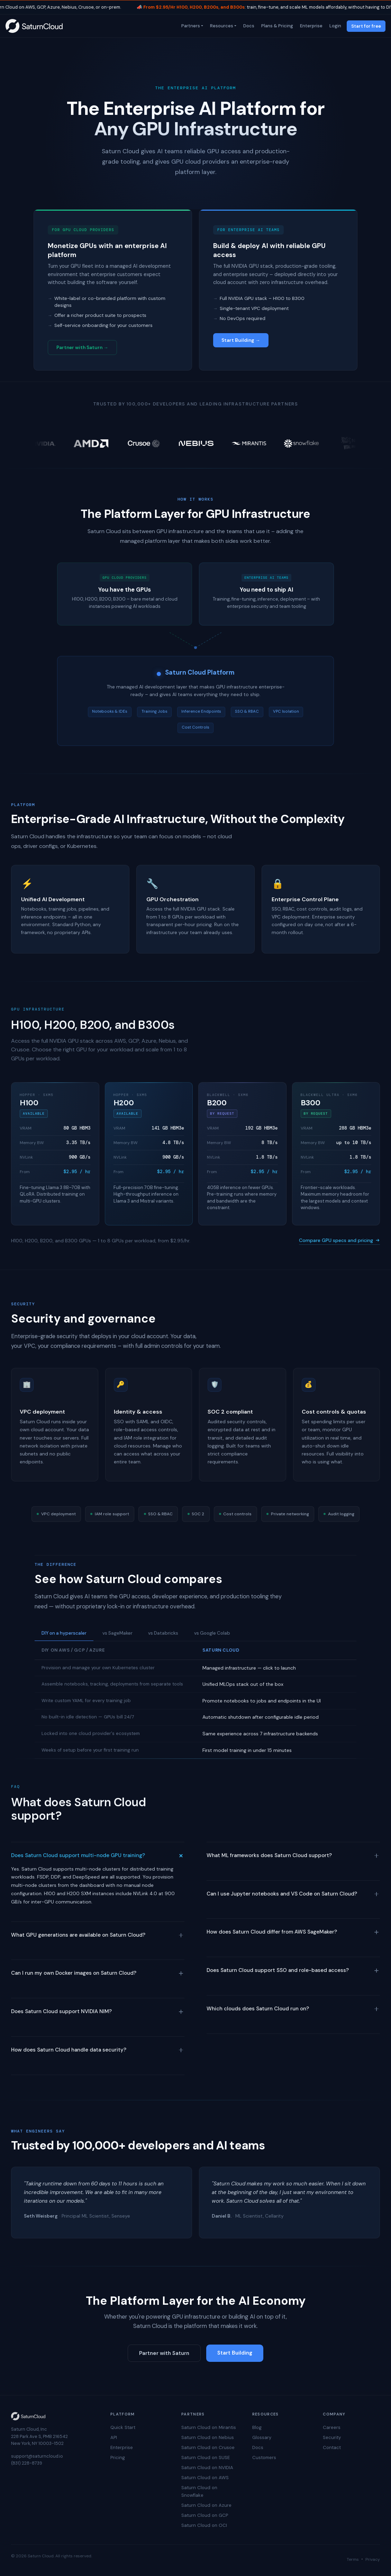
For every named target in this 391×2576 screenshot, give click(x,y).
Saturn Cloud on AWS (205, 2478)
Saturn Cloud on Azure (206, 2505)
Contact (332, 2447)
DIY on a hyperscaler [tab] (64, 1633)
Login (334, 26)
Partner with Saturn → (82, 347)
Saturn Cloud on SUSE (205, 2457)
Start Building (234, 2352)
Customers (264, 2457)
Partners (190, 26)
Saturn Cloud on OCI (204, 2525)
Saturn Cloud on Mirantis (208, 2427)
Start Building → (240, 340)
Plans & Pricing (276, 26)
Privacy (372, 2559)
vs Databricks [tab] (163, 1633)
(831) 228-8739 (26, 2463)
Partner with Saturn (164, 2353)
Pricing (117, 2457)
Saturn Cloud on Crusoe (208, 2447)
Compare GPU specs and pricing (339, 1240)
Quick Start (122, 2427)
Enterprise (310, 26)
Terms (353, 2559)
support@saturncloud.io (37, 2456)
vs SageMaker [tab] (117, 1633)
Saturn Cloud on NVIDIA (207, 2467)
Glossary (261, 2437)
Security (332, 2437)
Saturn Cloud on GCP (204, 2515)
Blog (257, 2427)
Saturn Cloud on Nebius (207, 2437)
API (113, 2437)
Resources (221, 26)
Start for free (366, 26)
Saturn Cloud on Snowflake (199, 2491)
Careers (331, 2427)
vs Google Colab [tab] (212, 1633)
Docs (248, 26)
